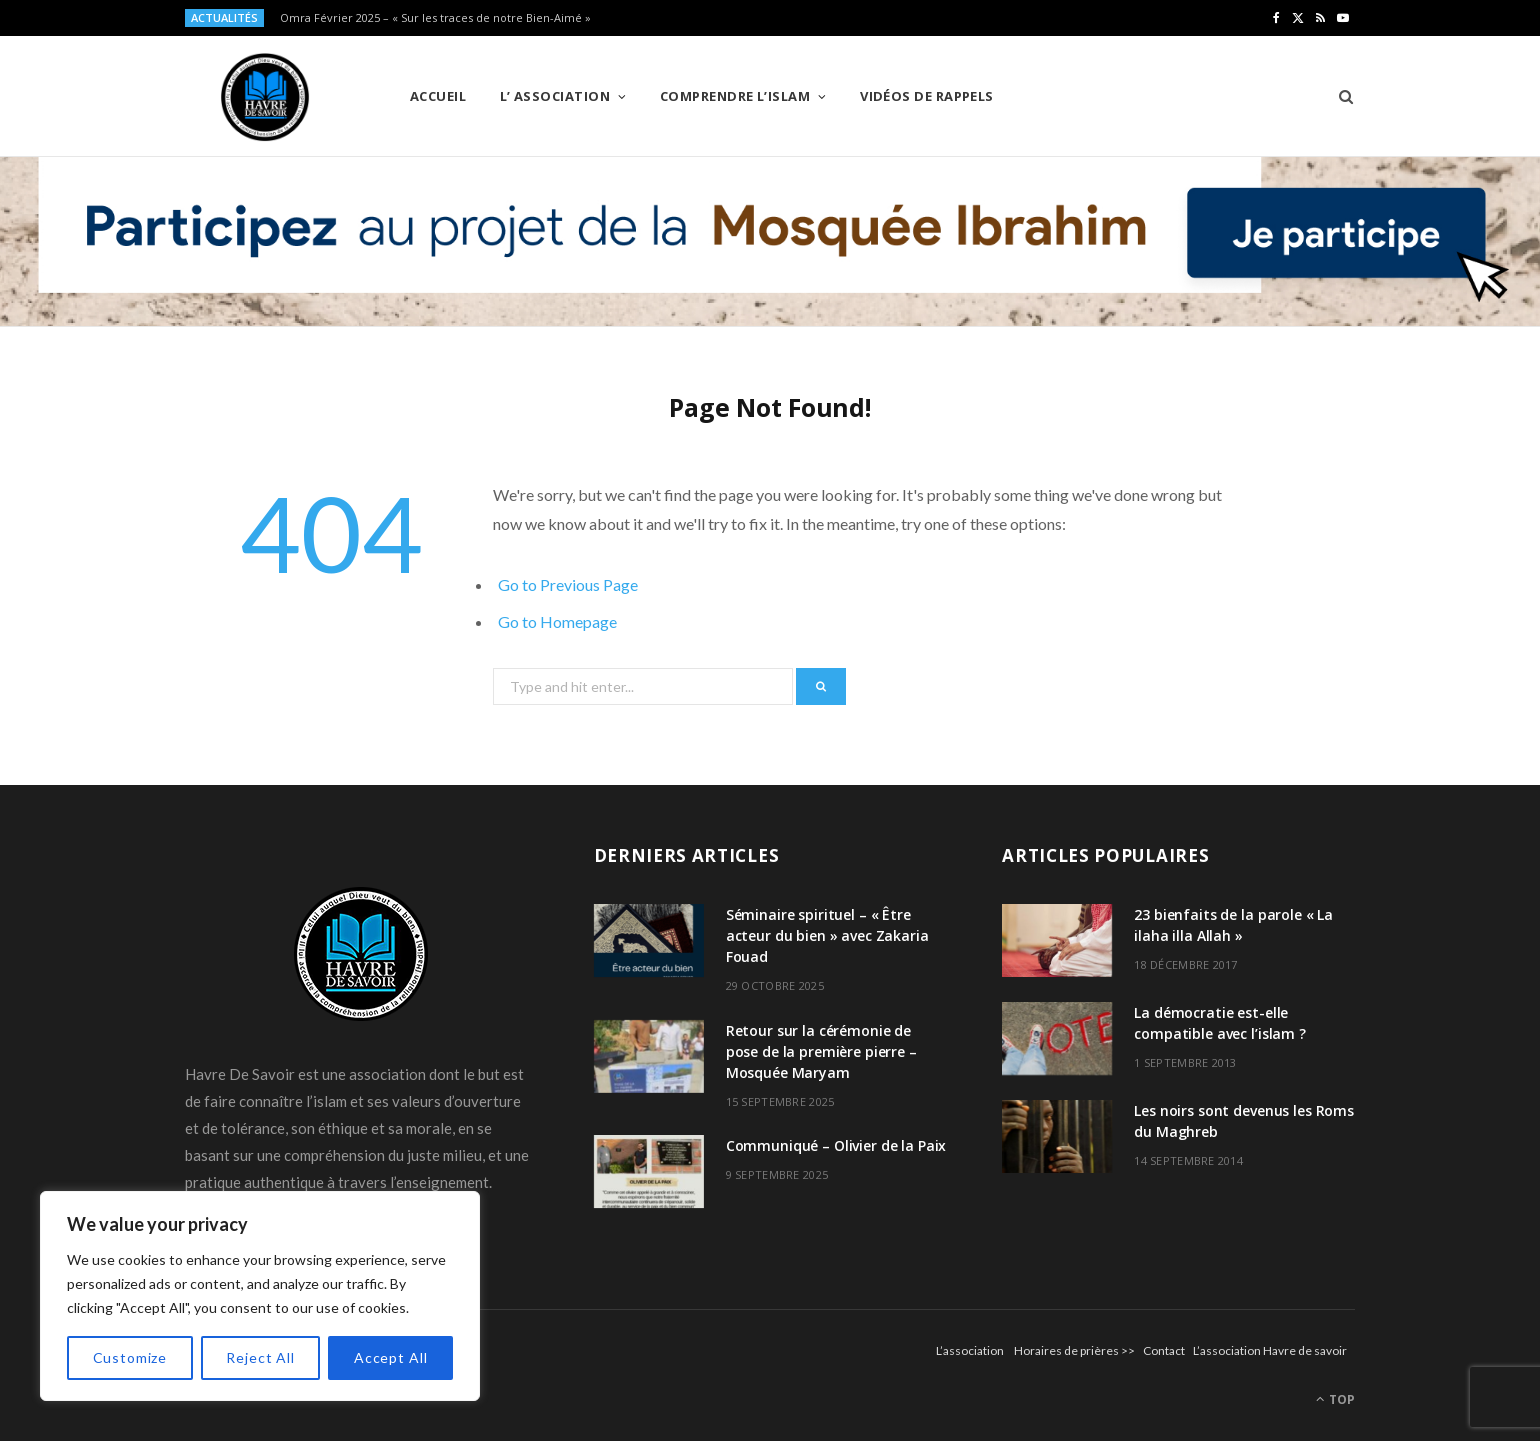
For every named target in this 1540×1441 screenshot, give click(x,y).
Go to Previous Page (568, 584)
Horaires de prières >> (1074, 1350)
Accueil (438, 96)
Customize (130, 1357)
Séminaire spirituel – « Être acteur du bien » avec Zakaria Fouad (827, 935)
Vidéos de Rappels (927, 96)
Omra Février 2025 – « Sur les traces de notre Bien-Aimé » (435, 18)
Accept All (390, 1357)
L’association (970, 1350)
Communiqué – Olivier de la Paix (836, 1145)
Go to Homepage (557, 621)
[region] (260, 1296)
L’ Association (555, 96)
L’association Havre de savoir (1270, 1350)
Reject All (260, 1357)
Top (1335, 1399)
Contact (1164, 1350)
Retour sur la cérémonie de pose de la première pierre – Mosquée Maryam (821, 1051)
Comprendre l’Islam (735, 96)
